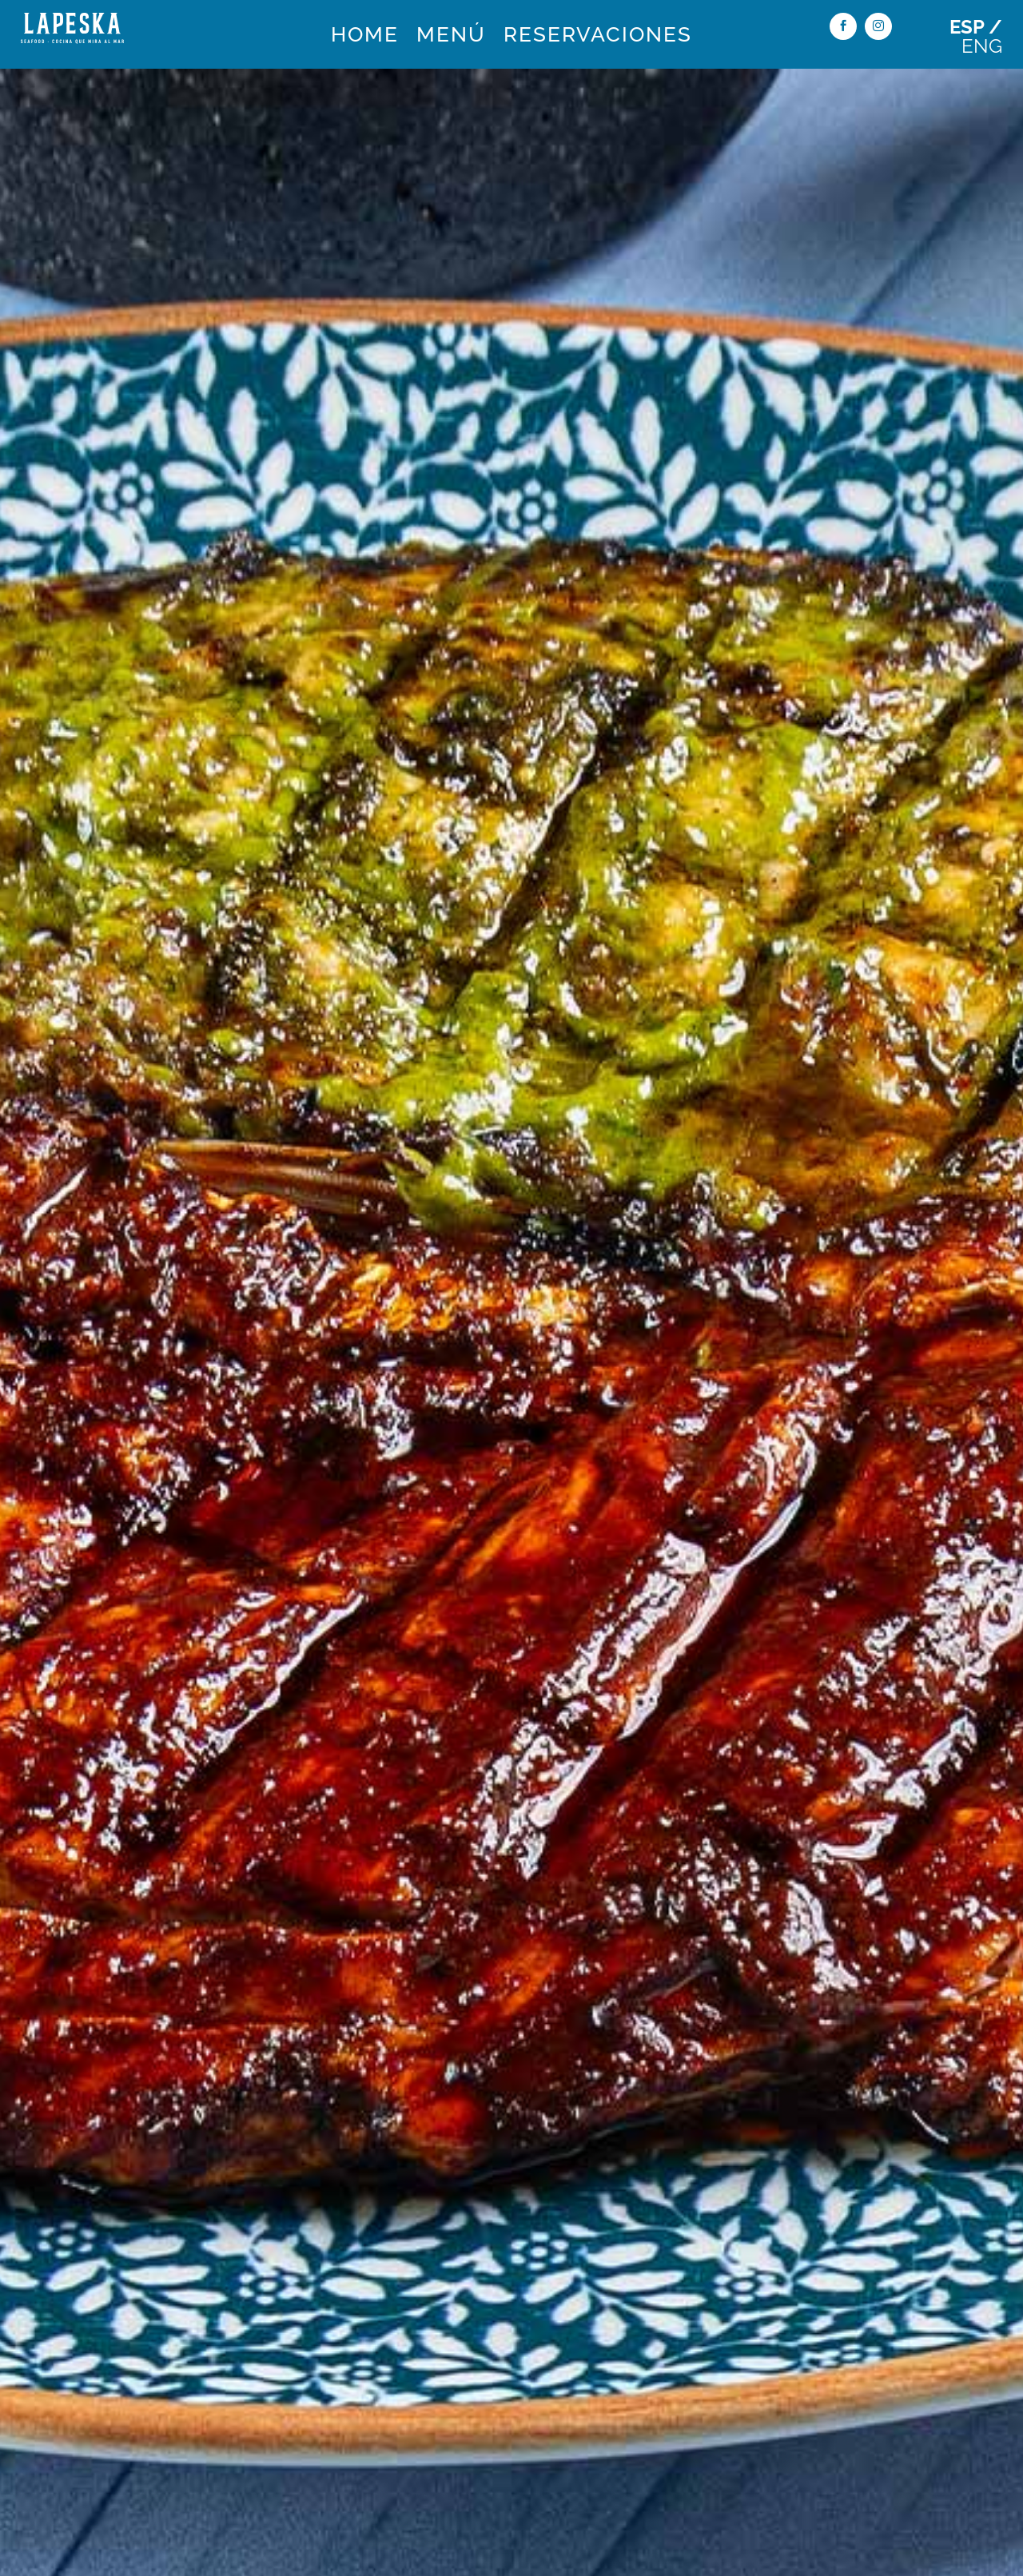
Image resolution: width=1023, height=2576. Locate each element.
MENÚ (451, 37)
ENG (981, 46)
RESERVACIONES (598, 37)
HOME (365, 37)
